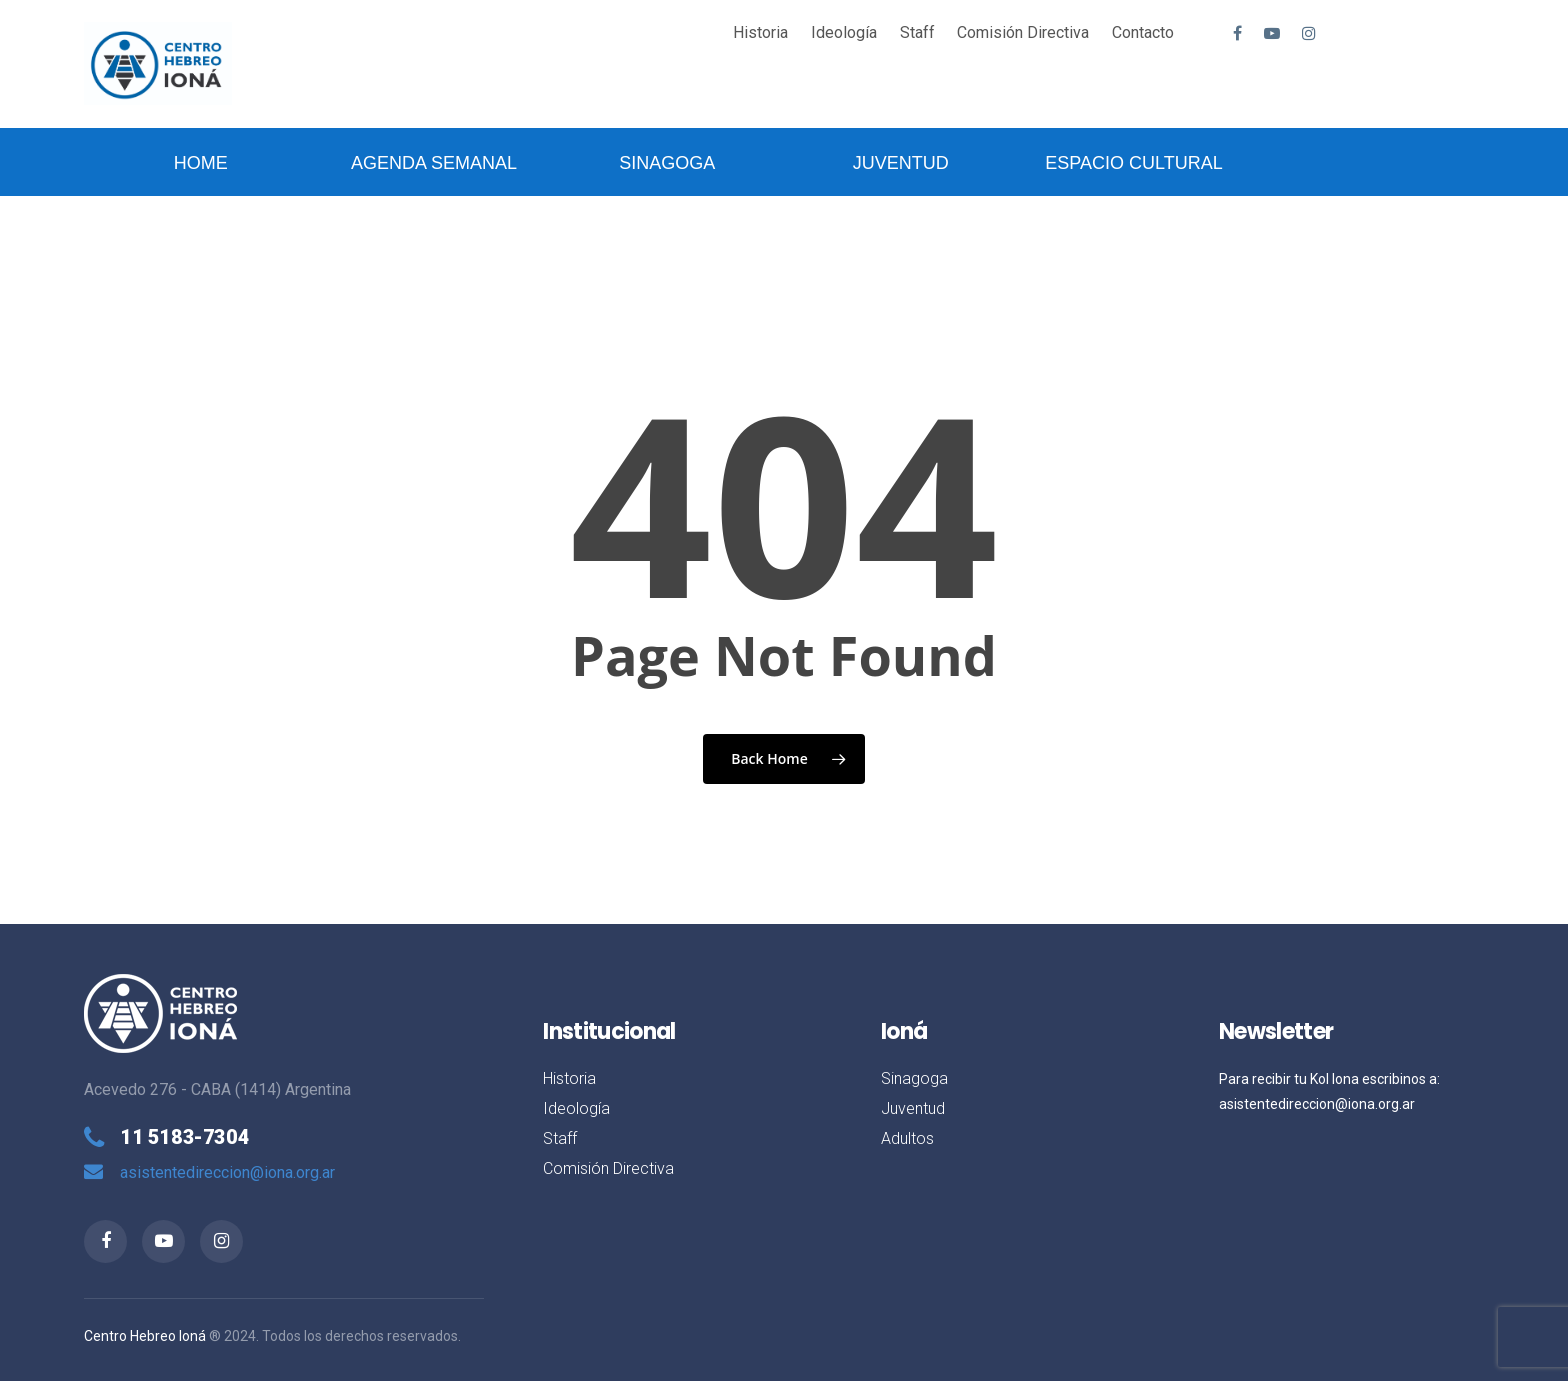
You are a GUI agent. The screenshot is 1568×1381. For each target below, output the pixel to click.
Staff (917, 32)
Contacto (1143, 32)
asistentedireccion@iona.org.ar (227, 1172)
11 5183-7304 (184, 1137)
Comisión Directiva (1023, 32)
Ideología (844, 32)
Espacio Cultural (1133, 163)
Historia (760, 32)
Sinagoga (667, 163)
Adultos (907, 1138)
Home (201, 163)
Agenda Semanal (434, 163)
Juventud (901, 163)
